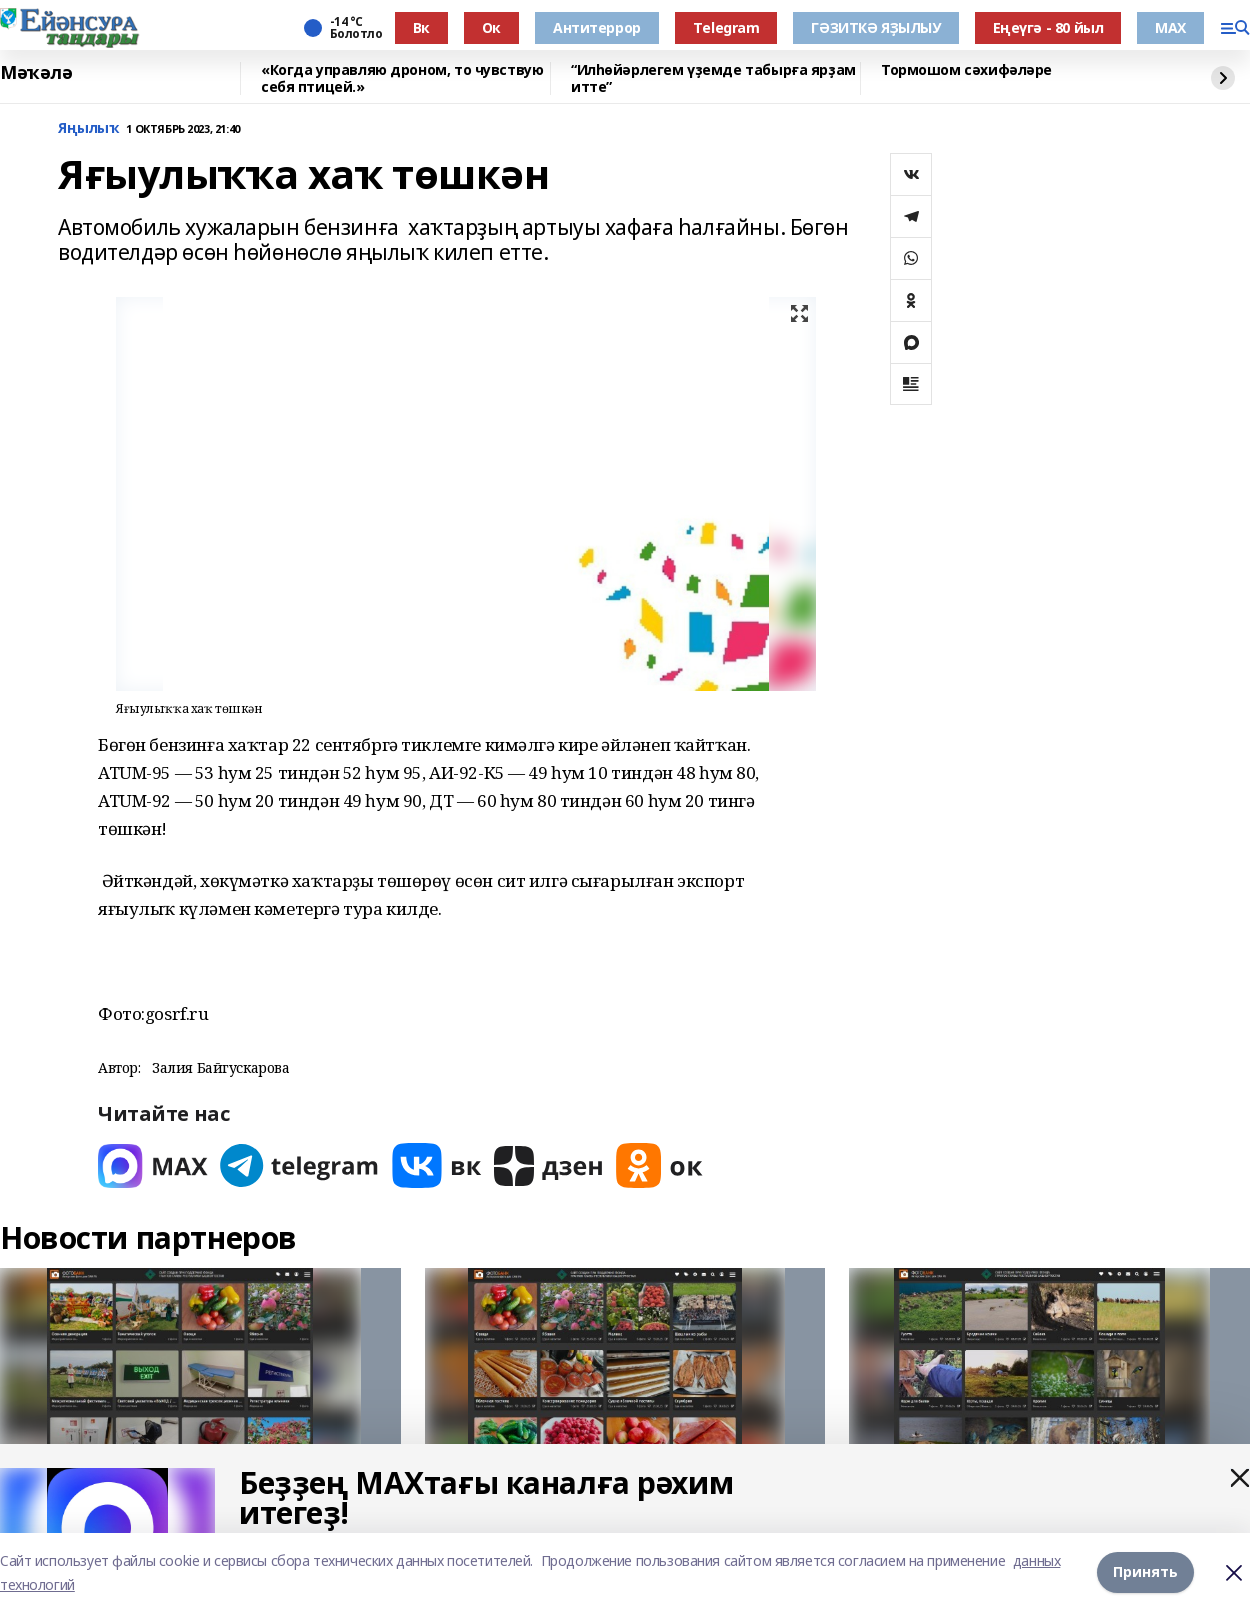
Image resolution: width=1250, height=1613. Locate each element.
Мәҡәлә (36, 73)
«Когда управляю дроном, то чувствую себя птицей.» (402, 78)
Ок (491, 27)
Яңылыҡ (88, 128)
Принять (1145, 1572)
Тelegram (726, 27)
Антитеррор (597, 27)
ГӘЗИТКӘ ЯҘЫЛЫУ (875, 27)
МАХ (1170, 27)
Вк (421, 27)
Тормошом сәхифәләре (966, 70)
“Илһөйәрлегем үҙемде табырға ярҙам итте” (713, 78)
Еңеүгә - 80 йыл (1048, 27)
